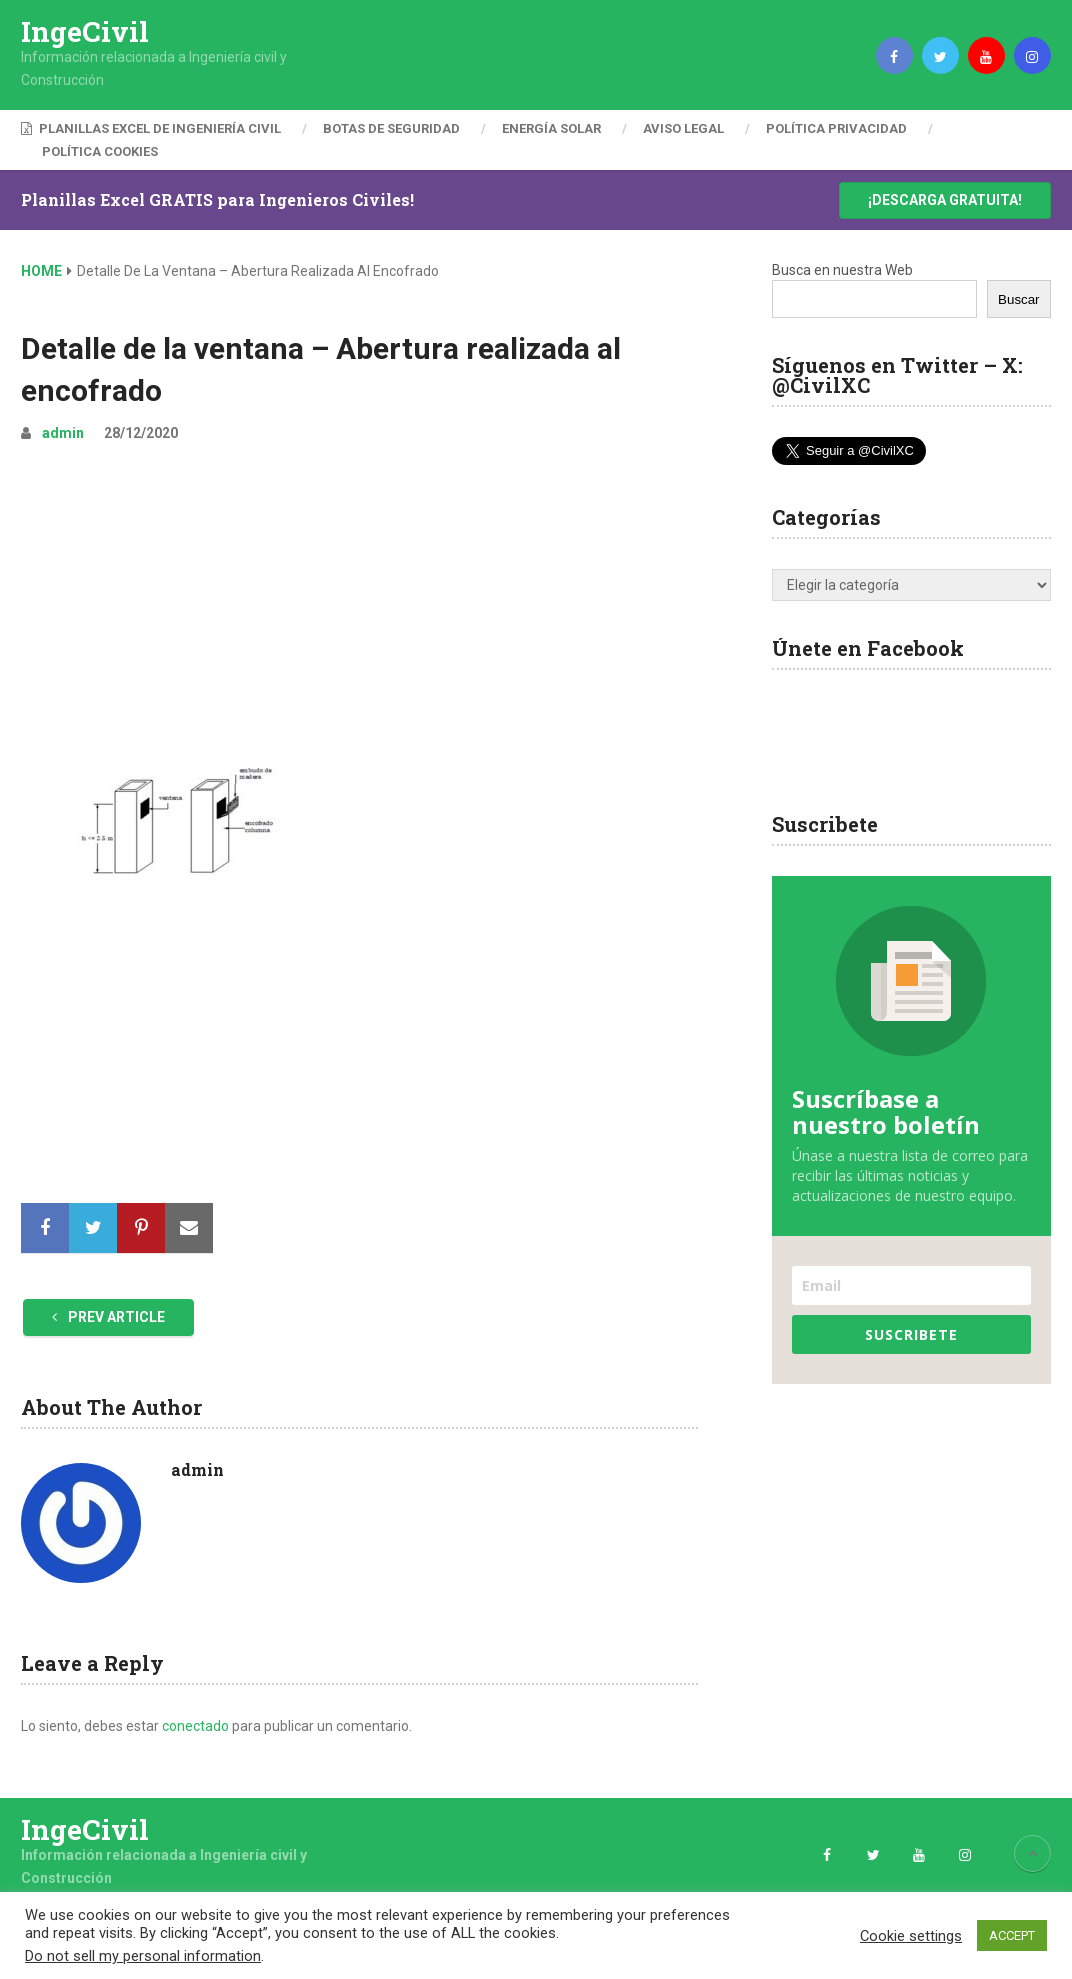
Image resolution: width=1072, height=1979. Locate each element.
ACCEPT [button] (1012, 1935)
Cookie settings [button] (911, 1936)
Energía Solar (551, 128)
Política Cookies (100, 151)
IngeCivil (85, 32)
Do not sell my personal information (143, 1956)
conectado (195, 1726)
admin (63, 433)
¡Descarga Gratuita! (945, 200)
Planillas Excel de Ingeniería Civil (151, 128)
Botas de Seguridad (391, 128)
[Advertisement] (359, 610)
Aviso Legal (683, 128)
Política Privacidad (836, 128)
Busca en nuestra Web (842, 270)
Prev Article (108, 1317)
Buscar (1018, 299)
